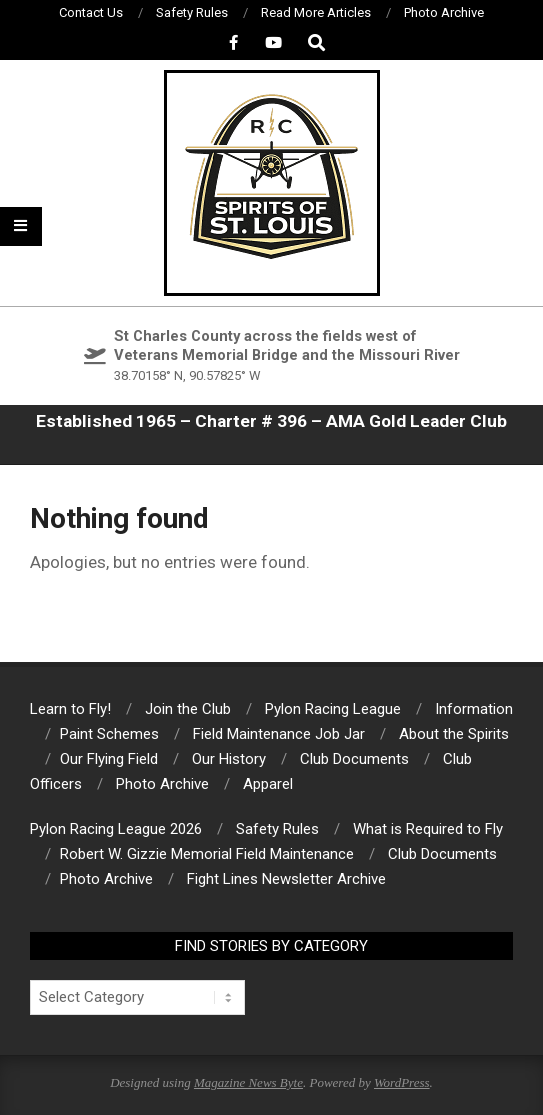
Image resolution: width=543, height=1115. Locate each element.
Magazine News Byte (248, 1082)
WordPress (402, 1082)
